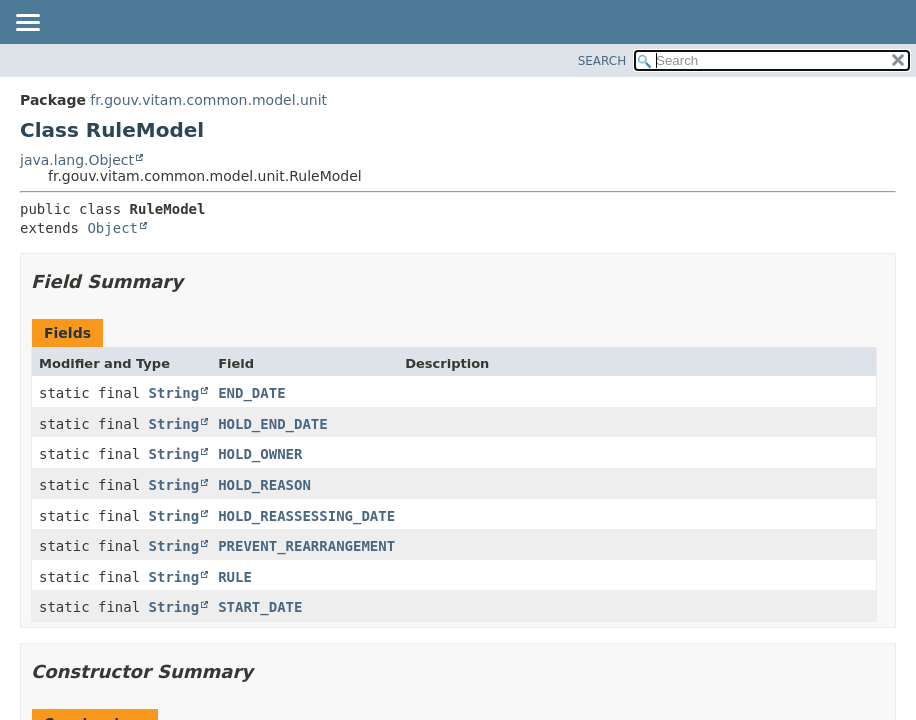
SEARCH (602, 61)
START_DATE (260, 607)
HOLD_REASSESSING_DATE (306, 516)
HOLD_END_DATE (273, 424)
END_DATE (251, 393)
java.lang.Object (77, 160)
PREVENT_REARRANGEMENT (306, 546)
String (174, 393)
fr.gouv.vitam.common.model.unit (208, 100)
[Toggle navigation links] (27, 24)
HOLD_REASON (264, 485)
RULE (235, 577)
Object (112, 228)
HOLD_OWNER (260, 454)
